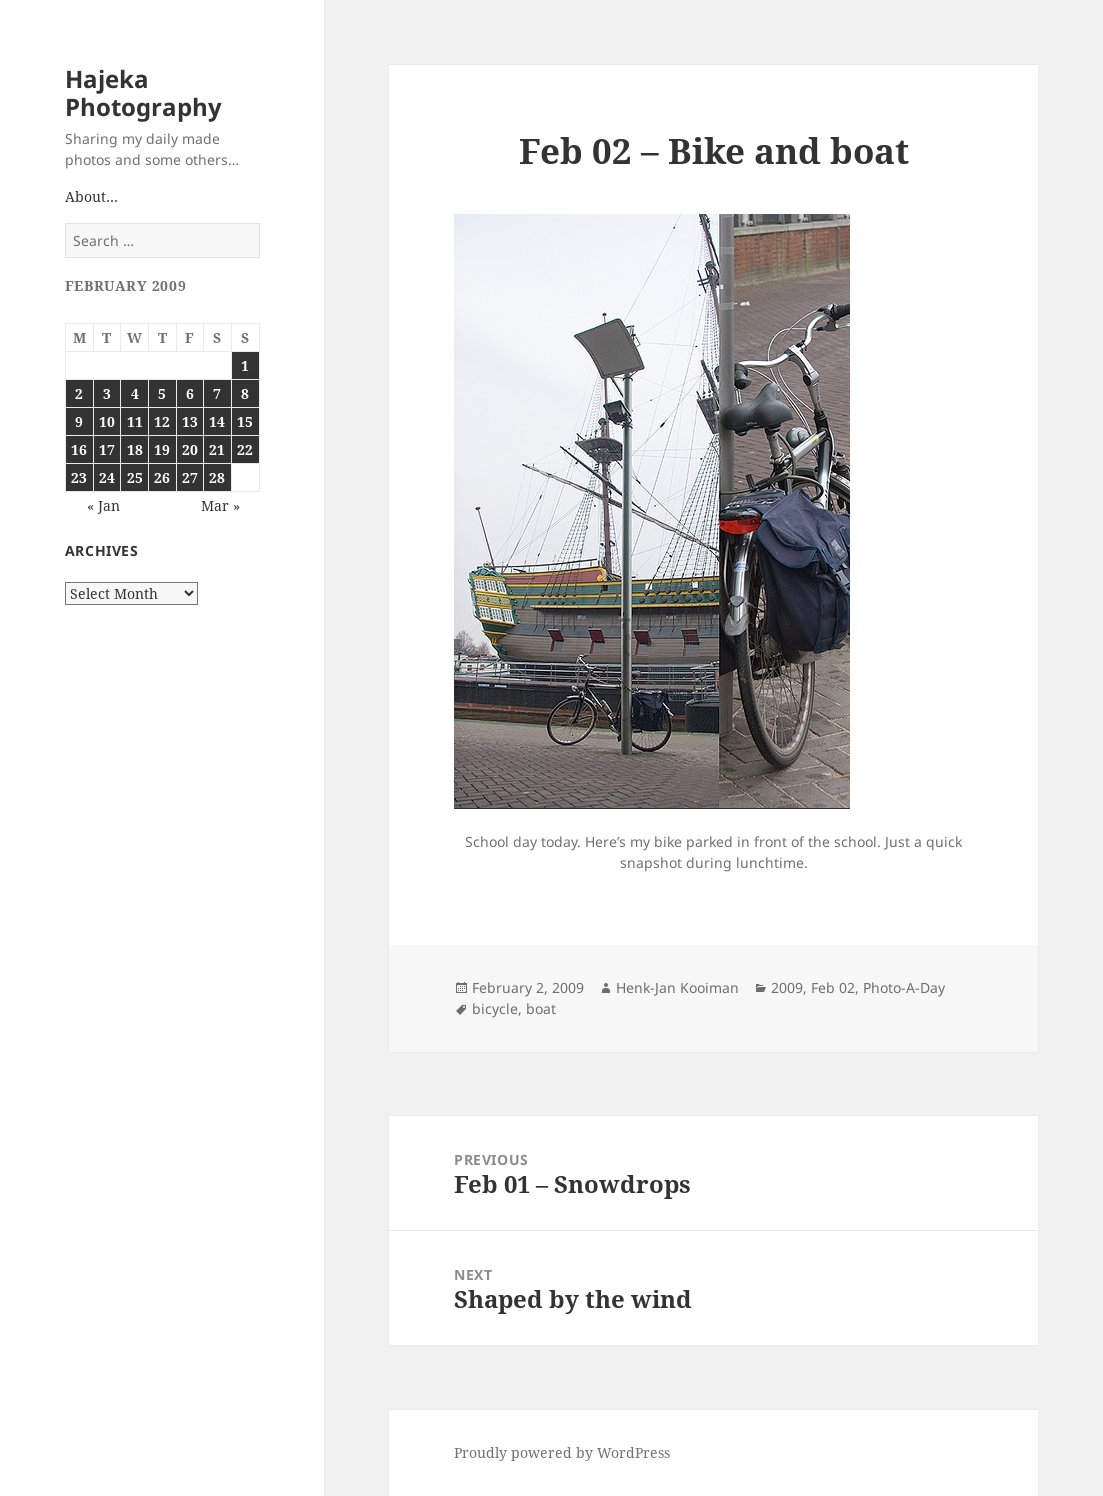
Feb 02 (833, 987)
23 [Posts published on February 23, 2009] (79, 477)
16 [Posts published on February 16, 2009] (79, 449)
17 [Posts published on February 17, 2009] (107, 449)
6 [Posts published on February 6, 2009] (190, 393)
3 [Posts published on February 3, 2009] (107, 393)
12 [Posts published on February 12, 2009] (162, 421)
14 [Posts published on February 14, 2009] (217, 421)
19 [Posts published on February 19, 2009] (162, 449)
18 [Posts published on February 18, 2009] (135, 449)
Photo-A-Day (904, 987)
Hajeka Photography (143, 92)
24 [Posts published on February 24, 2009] (107, 477)
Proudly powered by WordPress (562, 1452)
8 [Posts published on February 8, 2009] (245, 393)
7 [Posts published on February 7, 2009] (217, 393)
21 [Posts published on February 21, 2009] (217, 449)
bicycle (495, 1008)
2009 (787, 987)
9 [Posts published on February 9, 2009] (79, 421)
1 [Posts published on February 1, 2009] (245, 365)
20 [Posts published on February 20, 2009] (190, 449)
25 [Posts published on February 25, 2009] (135, 477)
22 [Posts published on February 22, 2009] (245, 449)
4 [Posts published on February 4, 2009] (135, 393)
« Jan (103, 505)
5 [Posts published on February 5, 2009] (162, 393)
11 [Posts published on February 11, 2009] (135, 421)
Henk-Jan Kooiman (677, 987)
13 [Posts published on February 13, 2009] (190, 421)
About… (91, 196)
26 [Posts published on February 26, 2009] (162, 477)
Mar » (220, 505)
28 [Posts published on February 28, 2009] (217, 477)
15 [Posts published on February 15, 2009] (245, 421)
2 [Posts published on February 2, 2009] (79, 393)
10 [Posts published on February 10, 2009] (107, 421)
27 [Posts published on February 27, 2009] (190, 477)
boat (541, 1008)
